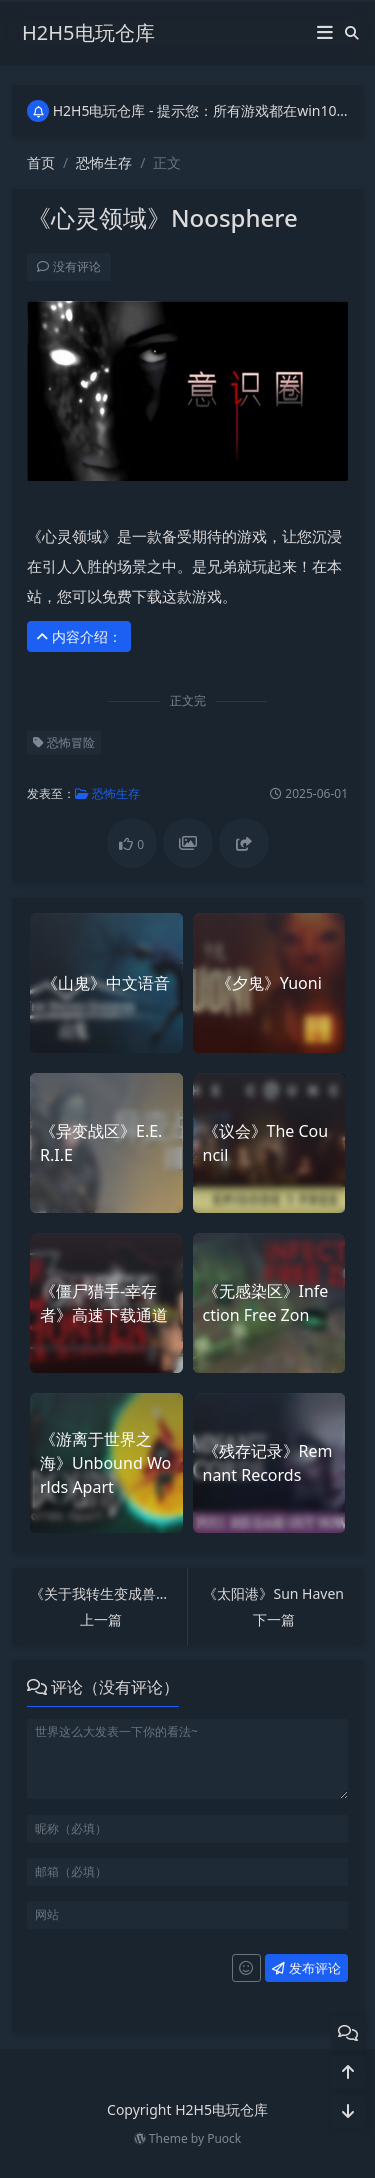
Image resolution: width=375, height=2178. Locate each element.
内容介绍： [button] (78, 636)
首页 (41, 162)
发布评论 (305, 1968)
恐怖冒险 (63, 742)
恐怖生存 (104, 162)
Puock (224, 2138)
